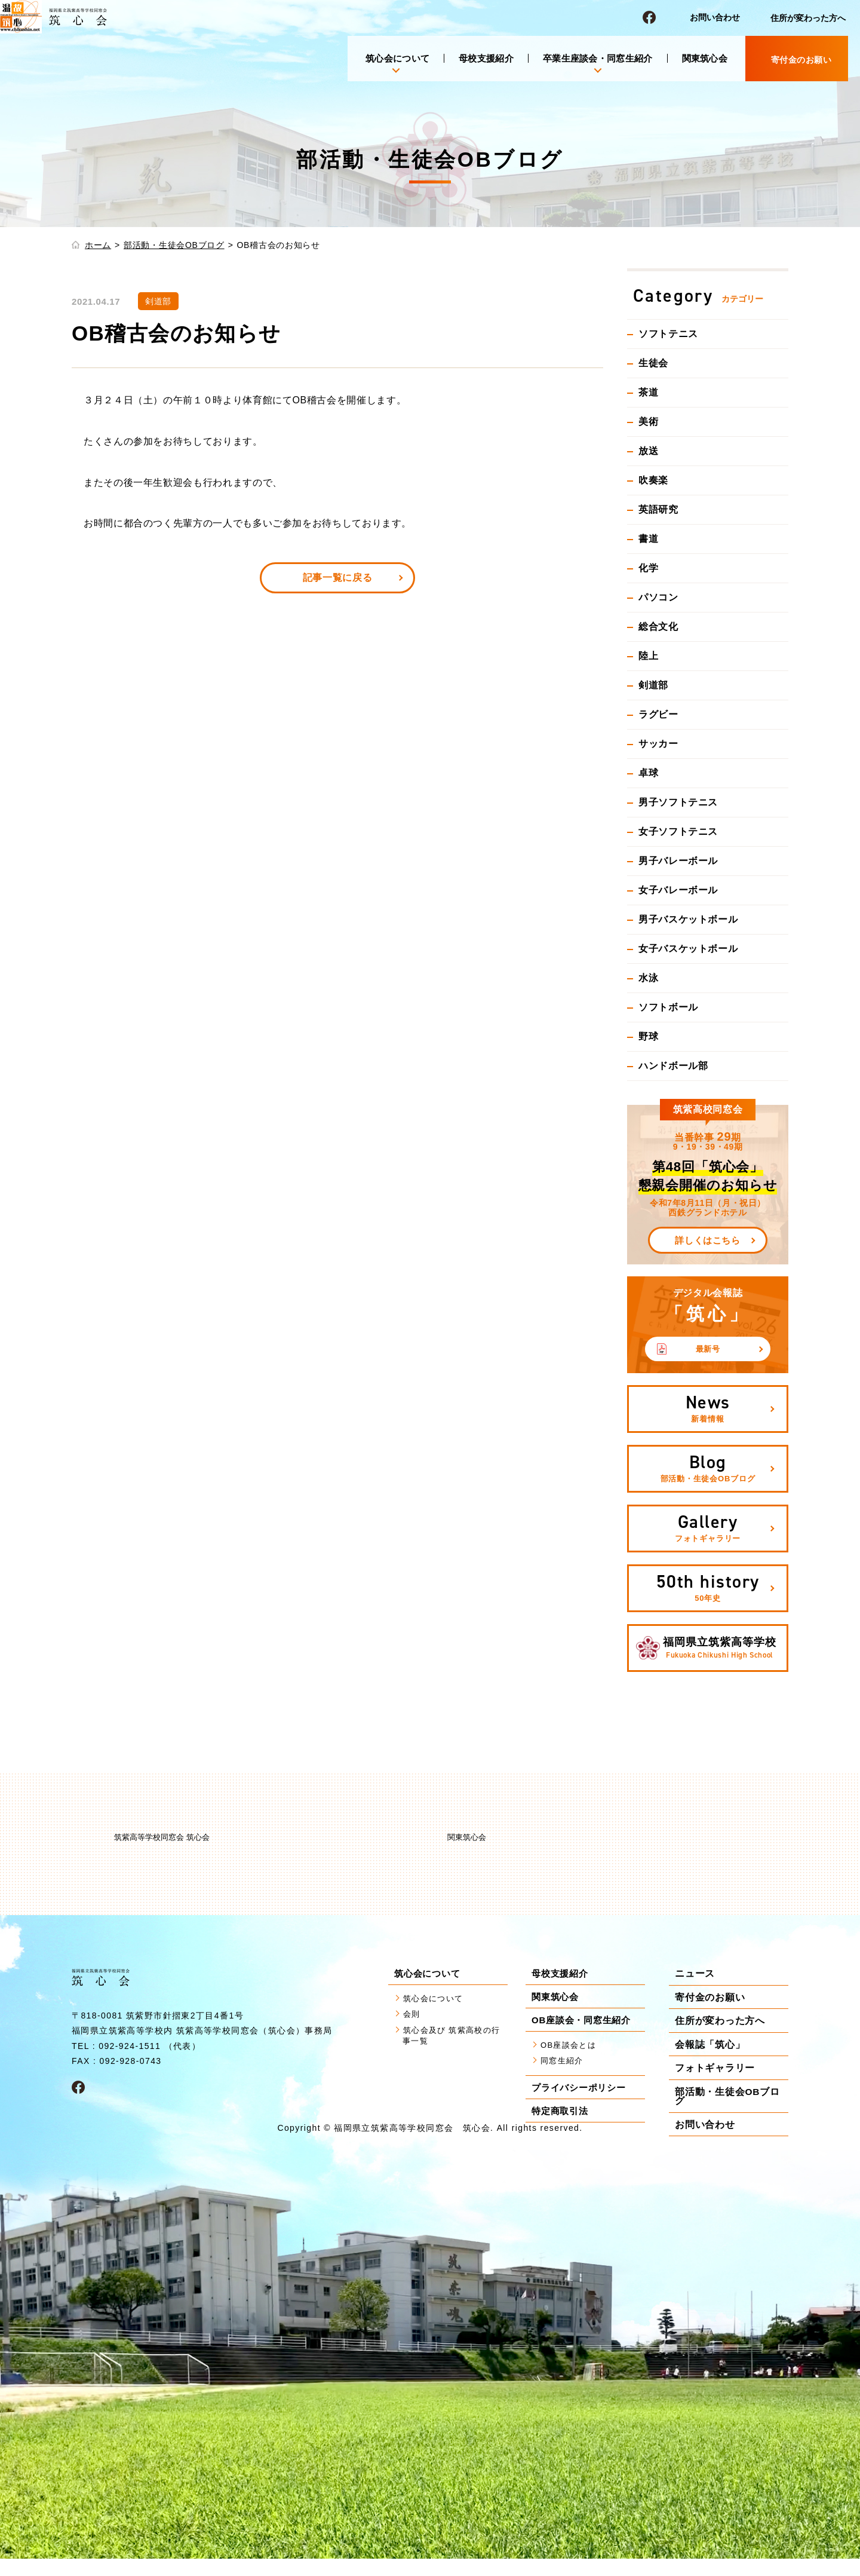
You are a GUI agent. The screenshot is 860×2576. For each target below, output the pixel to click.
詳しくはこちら (707, 1240)
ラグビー (658, 714)
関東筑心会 (705, 58)
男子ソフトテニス (678, 802)
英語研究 (658, 509)
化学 (648, 568)
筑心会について (437, 2000)
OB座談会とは (572, 2047)
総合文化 (658, 626)
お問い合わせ (715, 17)
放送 (648, 451)
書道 (648, 539)
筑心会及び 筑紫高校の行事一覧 (454, 2041)
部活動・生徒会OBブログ (174, 245)
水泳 (648, 978)
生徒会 (653, 363)
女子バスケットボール (688, 949)
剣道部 (653, 685)
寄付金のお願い (710, 1997)
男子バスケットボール (688, 919)
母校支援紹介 (486, 58)
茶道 (648, 392)
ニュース (695, 1973)
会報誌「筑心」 (710, 2044)
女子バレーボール (678, 890)
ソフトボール (668, 1007)
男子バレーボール (678, 861)
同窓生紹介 (565, 2065)
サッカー (658, 744)
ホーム (98, 245)
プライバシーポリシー (582, 2092)
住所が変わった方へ (808, 17)
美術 (648, 421)
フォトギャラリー (715, 2068)
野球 (648, 1036)
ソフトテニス (668, 334)
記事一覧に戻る (337, 578)
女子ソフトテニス (678, 831)
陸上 (648, 656)
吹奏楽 (653, 480)
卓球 (648, 773)
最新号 (708, 1348)
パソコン (658, 597)
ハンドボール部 (673, 1066)
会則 (413, 2018)
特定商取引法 (562, 2115)
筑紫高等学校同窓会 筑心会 (162, 1837)
